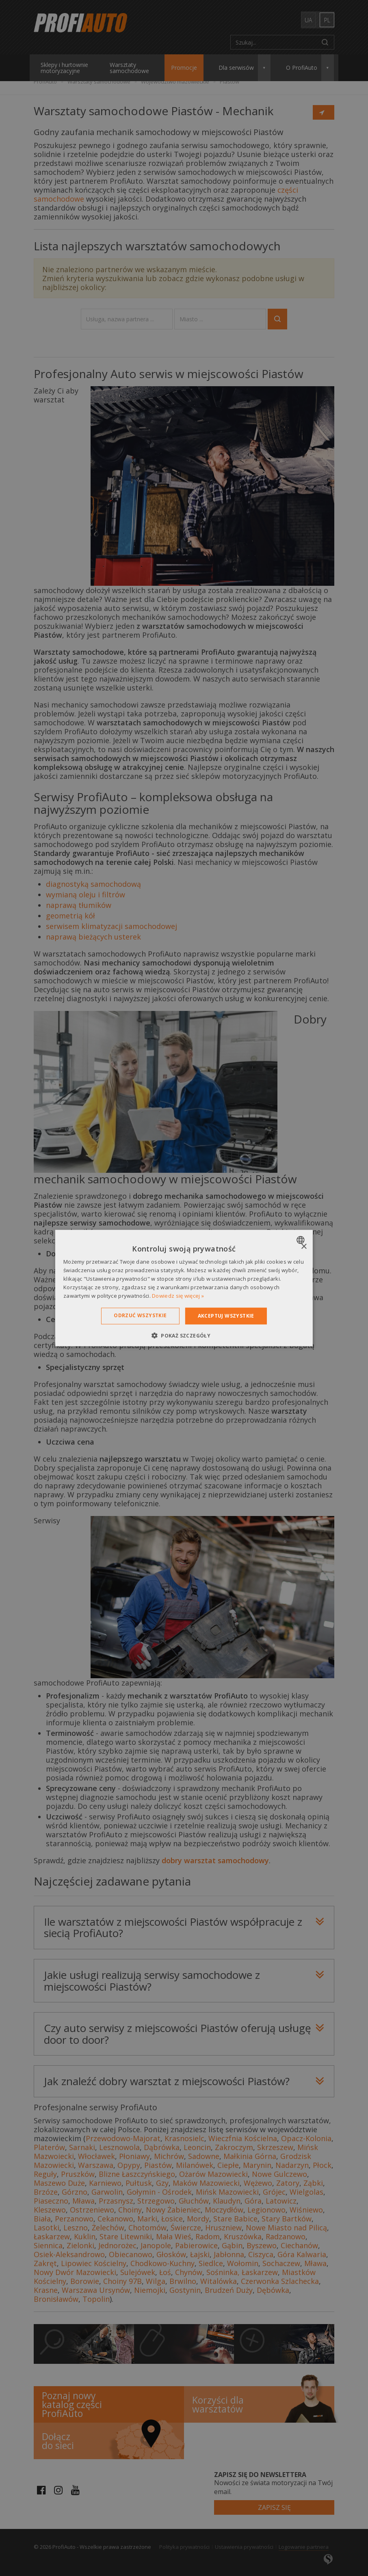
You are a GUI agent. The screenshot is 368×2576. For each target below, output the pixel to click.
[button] (184, 1335)
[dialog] (184, 1288)
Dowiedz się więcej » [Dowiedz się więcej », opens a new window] (178, 1295)
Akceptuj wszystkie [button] (226, 1315)
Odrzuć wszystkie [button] (140, 1315)
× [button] (304, 1247)
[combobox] (302, 1240)
